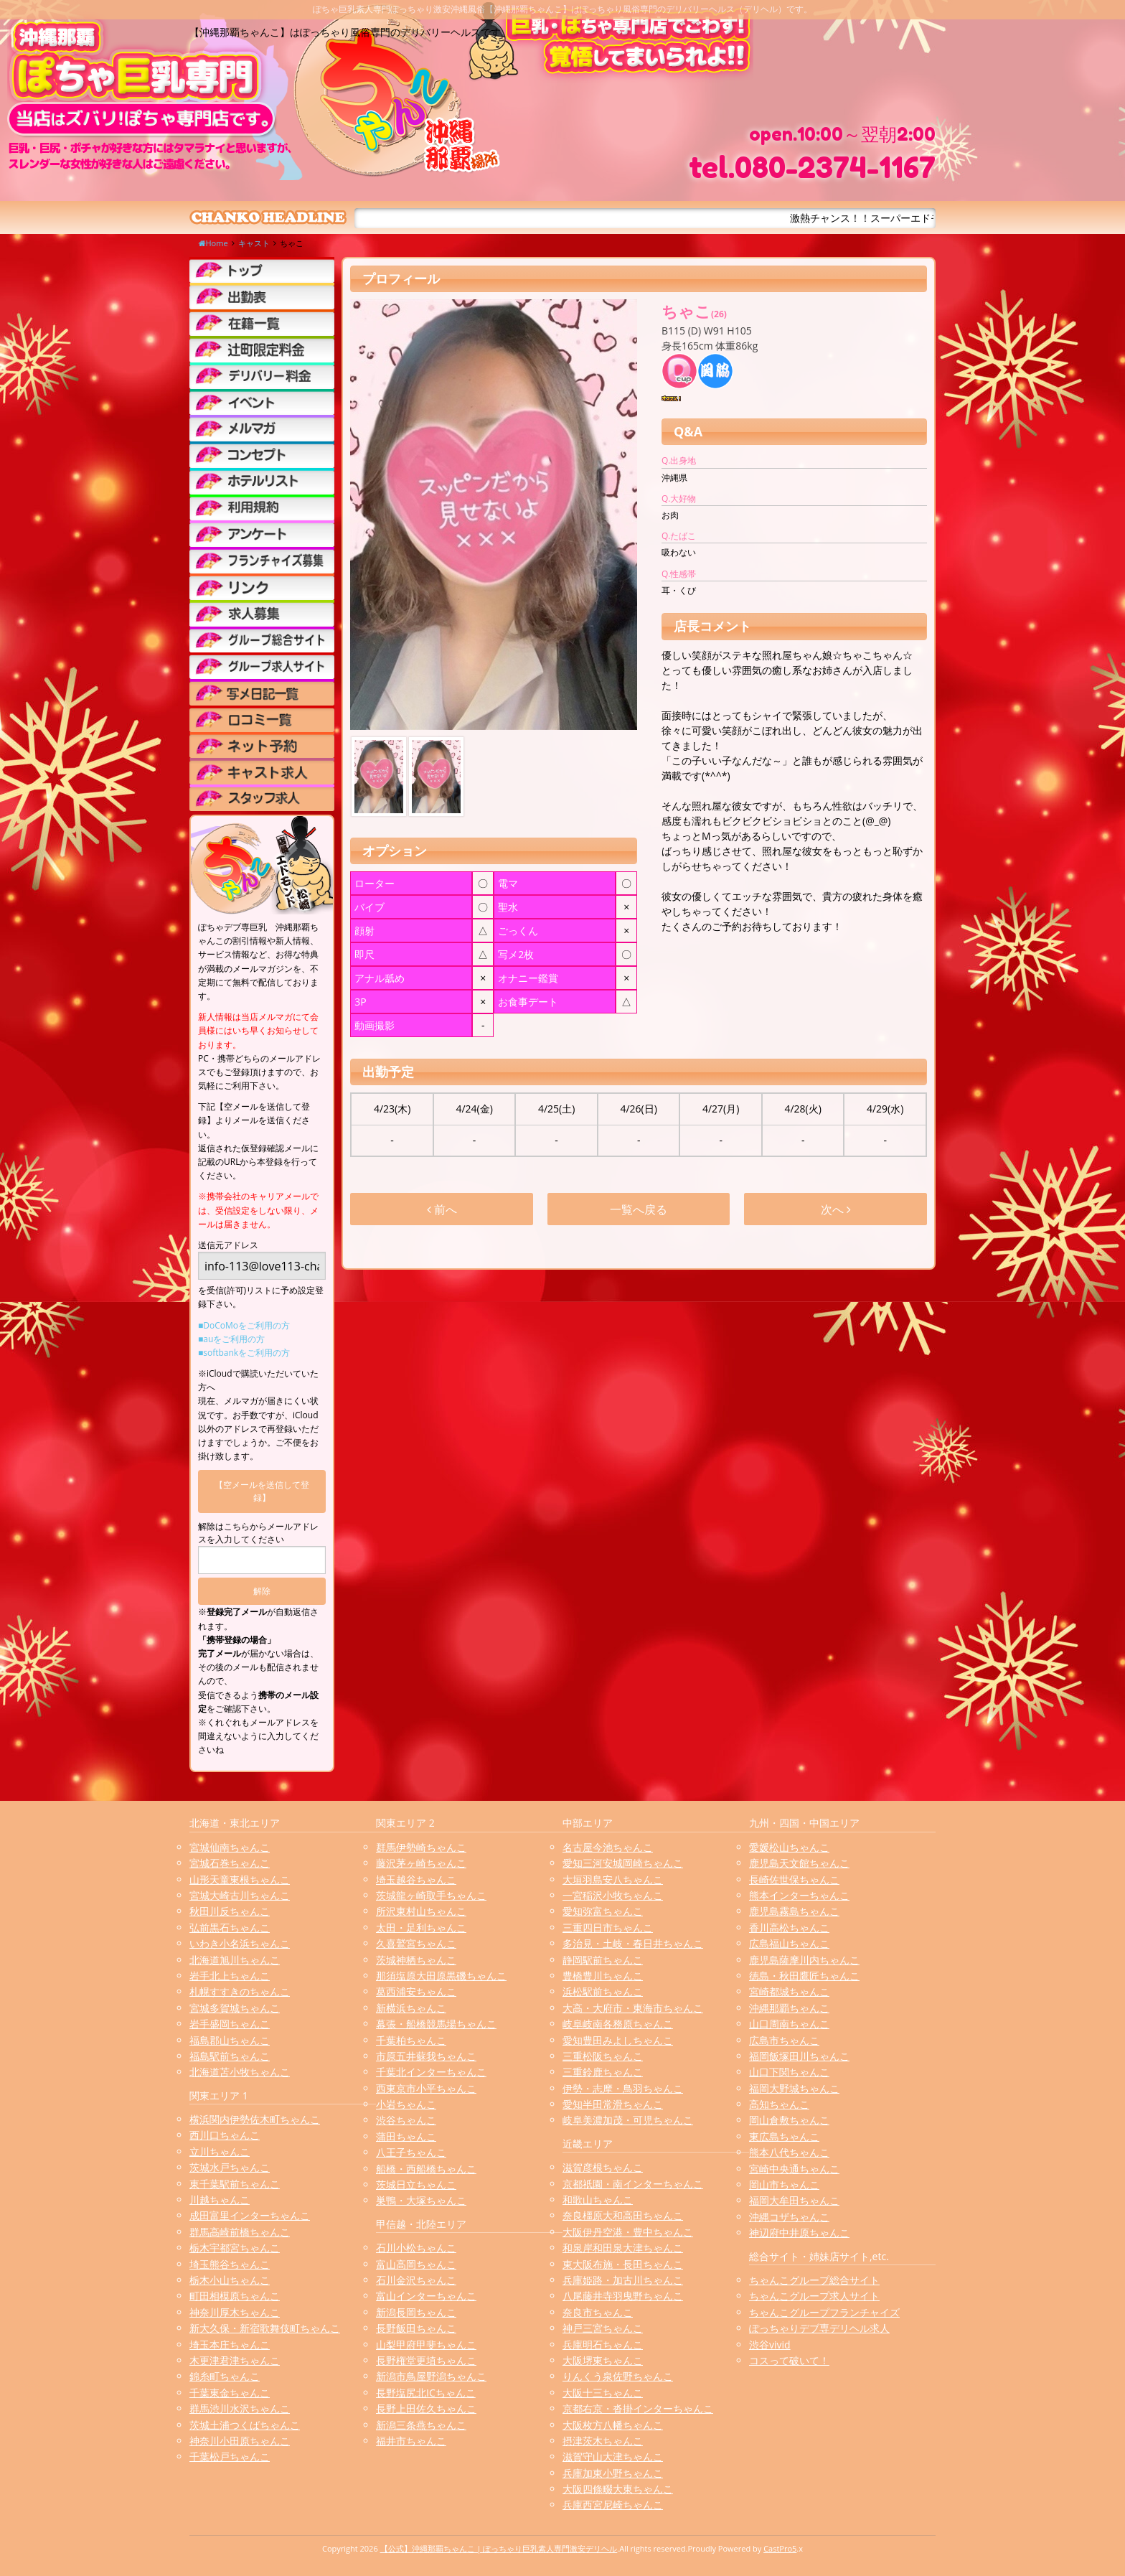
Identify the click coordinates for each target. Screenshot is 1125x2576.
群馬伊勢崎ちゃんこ (421, 1847)
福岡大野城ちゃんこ (794, 2088)
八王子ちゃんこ (411, 2152)
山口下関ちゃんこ (789, 2072)
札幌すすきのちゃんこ (239, 1991)
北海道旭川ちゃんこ (234, 1960)
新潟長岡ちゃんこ (416, 2312)
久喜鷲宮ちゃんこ (416, 1943)
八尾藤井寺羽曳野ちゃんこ (622, 2296)
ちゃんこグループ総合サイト (814, 2280)
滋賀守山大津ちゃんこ (612, 2456)
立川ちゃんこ (219, 2151)
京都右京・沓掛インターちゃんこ (637, 2408)
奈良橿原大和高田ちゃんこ (622, 2215)
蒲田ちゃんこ (406, 2136)
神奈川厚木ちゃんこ (234, 2312)
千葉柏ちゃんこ (411, 2040)
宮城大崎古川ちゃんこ (239, 1895)
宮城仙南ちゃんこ (229, 1847)
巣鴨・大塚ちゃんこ (421, 2200)
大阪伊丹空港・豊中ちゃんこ (627, 2232)
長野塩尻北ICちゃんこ (426, 2392)
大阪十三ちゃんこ (602, 2392)
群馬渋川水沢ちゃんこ (239, 2408)
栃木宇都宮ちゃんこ (234, 2247)
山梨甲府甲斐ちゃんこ (426, 2344)
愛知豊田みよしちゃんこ (617, 2040)
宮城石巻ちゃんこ (229, 1863)
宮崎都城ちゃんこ (789, 1991)
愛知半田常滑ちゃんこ (612, 2104)
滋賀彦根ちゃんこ (602, 2167)
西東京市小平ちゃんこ (426, 2088)
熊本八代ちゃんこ (789, 2152)
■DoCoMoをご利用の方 (244, 1325)
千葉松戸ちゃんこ (229, 2456)
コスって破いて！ (789, 2360)
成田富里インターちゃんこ (249, 2215)
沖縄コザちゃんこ (789, 2217)
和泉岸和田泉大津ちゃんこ (622, 2247)
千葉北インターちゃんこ (431, 2072)
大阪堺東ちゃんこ (602, 2360)
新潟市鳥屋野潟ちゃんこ (431, 2376)
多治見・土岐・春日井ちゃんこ (632, 1943)
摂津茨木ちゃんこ (602, 2441)
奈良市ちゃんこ (597, 2312)
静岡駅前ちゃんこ (602, 1960)
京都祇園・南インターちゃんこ (632, 2184)
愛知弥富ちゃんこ (602, 1911)
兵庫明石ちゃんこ (602, 2344)
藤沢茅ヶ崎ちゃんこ (421, 1863)
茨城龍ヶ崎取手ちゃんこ (431, 1895)
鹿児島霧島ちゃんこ (794, 1911)
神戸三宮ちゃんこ (602, 2328)
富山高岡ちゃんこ (416, 2264)
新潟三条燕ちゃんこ (421, 2425)
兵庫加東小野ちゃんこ (612, 2473)
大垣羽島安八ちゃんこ (612, 1879)
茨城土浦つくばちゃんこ (244, 2425)
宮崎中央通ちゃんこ (794, 2168)
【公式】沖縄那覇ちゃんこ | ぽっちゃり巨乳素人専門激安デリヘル (499, 2548)
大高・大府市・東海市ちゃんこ (632, 2008)
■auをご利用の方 (231, 1339)
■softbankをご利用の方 (244, 1352)
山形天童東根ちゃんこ (239, 1879)
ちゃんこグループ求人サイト (814, 2296)
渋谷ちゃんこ (406, 2120)
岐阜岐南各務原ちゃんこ (617, 2024)
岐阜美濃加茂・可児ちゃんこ (627, 2120)
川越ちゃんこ (219, 2199)
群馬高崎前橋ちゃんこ (239, 2232)
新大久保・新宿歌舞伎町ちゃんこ (264, 2328)
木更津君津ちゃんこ (234, 2360)
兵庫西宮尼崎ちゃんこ (612, 2504)
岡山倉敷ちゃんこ (789, 2120)
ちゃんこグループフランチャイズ (824, 2312)
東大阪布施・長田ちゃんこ (622, 2264)
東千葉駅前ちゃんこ (234, 2184)
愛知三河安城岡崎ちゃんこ (622, 1863)
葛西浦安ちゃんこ (416, 1991)
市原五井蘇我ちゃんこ (426, 2056)
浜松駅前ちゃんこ (602, 1991)
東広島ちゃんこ (784, 2136)
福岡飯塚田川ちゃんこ (799, 2056)
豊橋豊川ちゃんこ (602, 1975)
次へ (836, 1209)
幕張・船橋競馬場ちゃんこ (436, 2024)
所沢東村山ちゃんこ (421, 1911)
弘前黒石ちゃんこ (229, 1927)
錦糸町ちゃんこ (224, 2376)
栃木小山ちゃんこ (229, 2280)
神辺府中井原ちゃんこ (799, 2232)
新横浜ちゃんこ (411, 2008)
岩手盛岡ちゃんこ (229, 2024)
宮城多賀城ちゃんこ (234, 2008)
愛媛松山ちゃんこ (789, 1847)
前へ (442, 1209)
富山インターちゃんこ (426, 2296)
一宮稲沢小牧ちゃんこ (612, 1895)
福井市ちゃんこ (411, 2441)
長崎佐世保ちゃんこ (794, 1879)
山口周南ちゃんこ (789, 2024)
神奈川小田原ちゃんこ (239, 2441)
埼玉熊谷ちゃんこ (229, 2264)
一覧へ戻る (638, 1209)
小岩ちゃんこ (406, 2104)
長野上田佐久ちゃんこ (426, 2408)
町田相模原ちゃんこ (234, 2296)
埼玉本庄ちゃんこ (229, 2344)
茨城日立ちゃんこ (416, 2184)
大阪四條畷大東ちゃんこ (617, 2489)
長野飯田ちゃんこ (416, 2328)
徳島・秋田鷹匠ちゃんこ (804, 1975)
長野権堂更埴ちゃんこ (426, 2360)
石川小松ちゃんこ (416, 2247)
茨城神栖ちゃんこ (416, 1960)
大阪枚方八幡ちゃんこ (612, 2425)
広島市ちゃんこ (784, 2040)
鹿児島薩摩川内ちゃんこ (804, 1960)
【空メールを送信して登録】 (262, 1491)
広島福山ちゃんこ (789, 1943)
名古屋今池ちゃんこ (607, 1847)
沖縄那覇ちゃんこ (789, 2008)
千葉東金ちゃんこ (229, 2392)
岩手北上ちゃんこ (229, 1975)
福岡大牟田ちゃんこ (794, 2200)
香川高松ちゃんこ (789, 1927)
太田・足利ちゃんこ (421, 1927)
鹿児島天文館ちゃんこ (799, 1863)
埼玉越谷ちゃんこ (416, 1879)
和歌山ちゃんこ (597, 2199)
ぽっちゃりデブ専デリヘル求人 (819, 2328)
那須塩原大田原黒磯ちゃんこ (441, 1975)
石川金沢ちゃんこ (416, 2280)
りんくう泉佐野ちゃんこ (617, 2376)
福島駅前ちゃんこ (229, 2056)
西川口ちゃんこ (224, 2135)
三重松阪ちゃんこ (602, 2056)
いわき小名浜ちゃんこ (239, 1943)
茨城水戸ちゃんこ (229, 2167)
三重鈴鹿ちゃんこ (602, 2072)
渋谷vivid (770, 2344)
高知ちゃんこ (779, 2104)
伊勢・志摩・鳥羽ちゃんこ (622, 2088)
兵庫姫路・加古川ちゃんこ (622, 2280)
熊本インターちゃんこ (799, 1895)
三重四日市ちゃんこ (607, 1927)
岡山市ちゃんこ (784, 2184)
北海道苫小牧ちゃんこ (239, 2072)
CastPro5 (779, 2548)
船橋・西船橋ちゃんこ (426, 2168)
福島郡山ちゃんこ (229, 2040)
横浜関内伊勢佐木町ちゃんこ (254, 2119)
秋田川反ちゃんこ (229, 1911)
